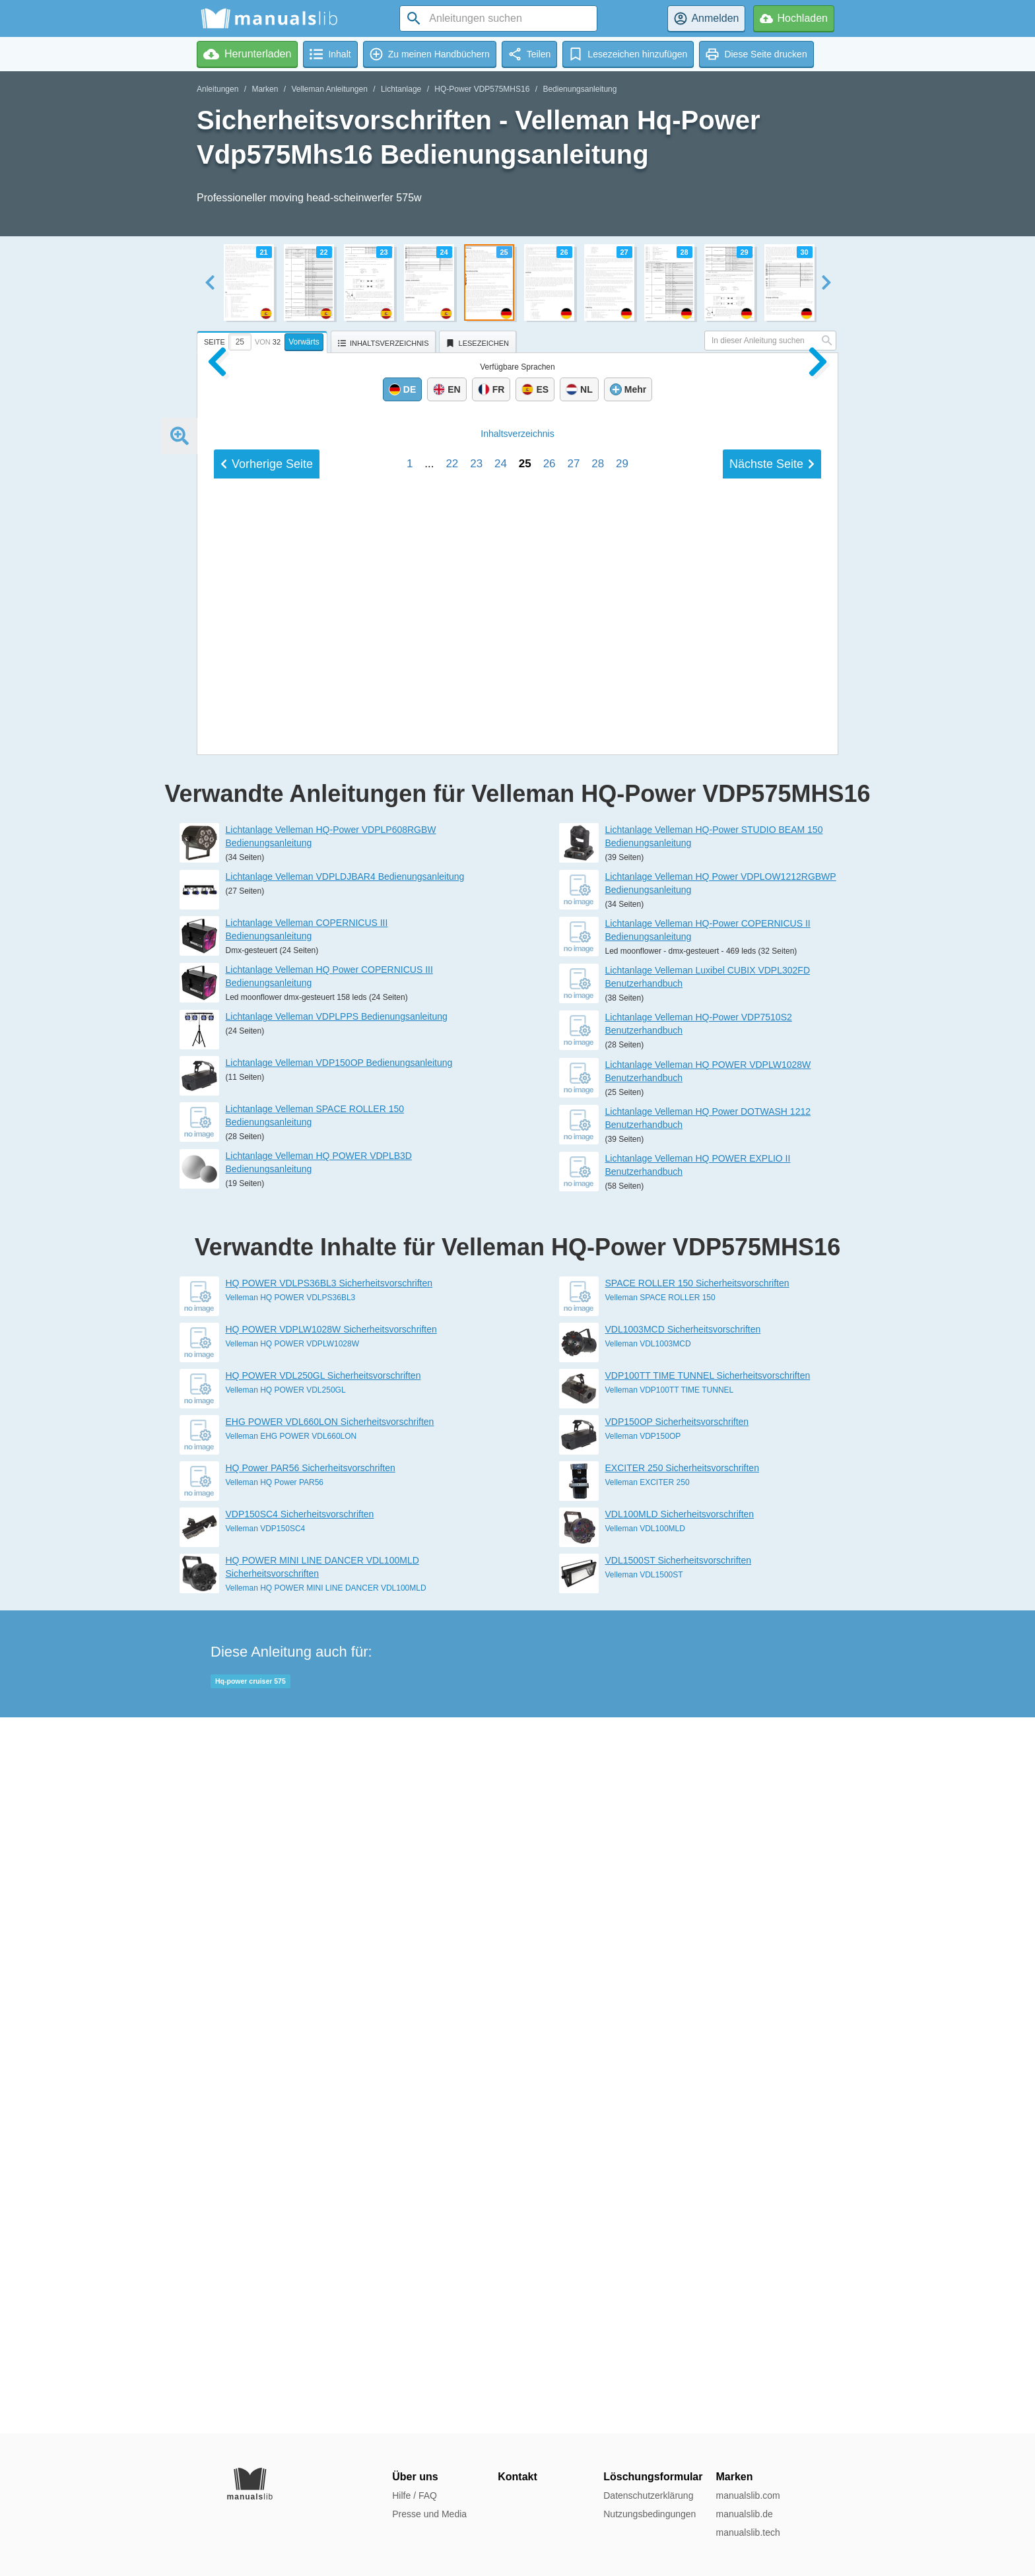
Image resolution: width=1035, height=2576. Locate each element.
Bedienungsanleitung (580, 89)
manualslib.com (748, 2495)
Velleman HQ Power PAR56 (275, 2198)
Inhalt (517, 1355)
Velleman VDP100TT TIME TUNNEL (669, 2106)
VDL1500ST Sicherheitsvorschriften (678, 2276)
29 (622, 1385)
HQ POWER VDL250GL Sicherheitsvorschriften (323, 2091)
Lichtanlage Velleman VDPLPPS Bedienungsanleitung (337, 1732)
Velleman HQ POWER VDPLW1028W (293, 2059)
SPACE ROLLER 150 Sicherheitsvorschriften (697, 1999)
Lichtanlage (401, 89)
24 (500, 1385)
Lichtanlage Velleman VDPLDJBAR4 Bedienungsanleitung (345, 1592)
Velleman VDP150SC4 (266, 2244)
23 (476, 1385)
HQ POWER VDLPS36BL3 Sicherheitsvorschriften (329, 1999)
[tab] (264, 340)
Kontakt (517, 2476)
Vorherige (266, 1386)
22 (452, 1385)
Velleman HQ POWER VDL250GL (286, 2106)
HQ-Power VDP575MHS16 (481, 89)
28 (597, 1385)
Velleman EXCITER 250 (647, 2198)
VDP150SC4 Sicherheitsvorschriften (300, 2230)
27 (573, 1385)
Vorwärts (303, 342)
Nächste (772, 1386)
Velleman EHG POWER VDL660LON (291, 2152)
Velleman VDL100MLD (645, 2244)
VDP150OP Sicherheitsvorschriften (677, 2137)
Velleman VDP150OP (643, 2152)
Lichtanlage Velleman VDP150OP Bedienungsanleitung (339, 1778)
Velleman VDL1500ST (644, 2290)
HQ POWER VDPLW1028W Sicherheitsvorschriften (331, 2045)
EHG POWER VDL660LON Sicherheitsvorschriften (330, 2137)
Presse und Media (429, 2514)
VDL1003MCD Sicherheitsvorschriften (683, 2045)
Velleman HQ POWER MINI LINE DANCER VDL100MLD (326, 2304)
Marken (264, 89)
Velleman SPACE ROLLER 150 (660, 2013)
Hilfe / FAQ (414, 2495)
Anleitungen (217, 89)
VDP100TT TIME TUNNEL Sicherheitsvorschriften (708, 2091)
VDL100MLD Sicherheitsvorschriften (679, 2230)
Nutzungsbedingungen (649, 2514)
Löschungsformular (652, 2476)
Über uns (415, 2476)
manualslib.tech (748, 2532)
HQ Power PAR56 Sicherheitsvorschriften (310, 2184)
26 (549, 1385)
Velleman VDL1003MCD (648, 2059)
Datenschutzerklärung (648, 2495)
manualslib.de (744, 2514)
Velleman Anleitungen (329, 89)
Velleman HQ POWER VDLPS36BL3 (291, 2013)
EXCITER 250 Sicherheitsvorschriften (682, 2184)
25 (525, 1385)
